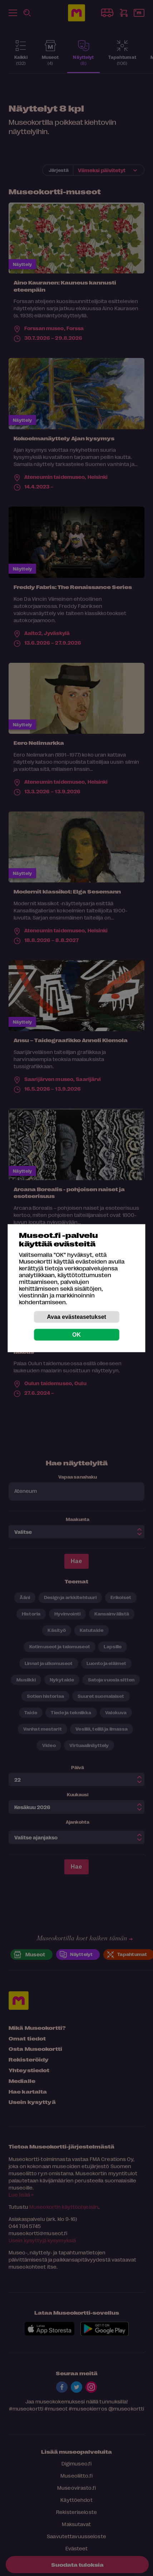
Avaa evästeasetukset (76, 1316)
